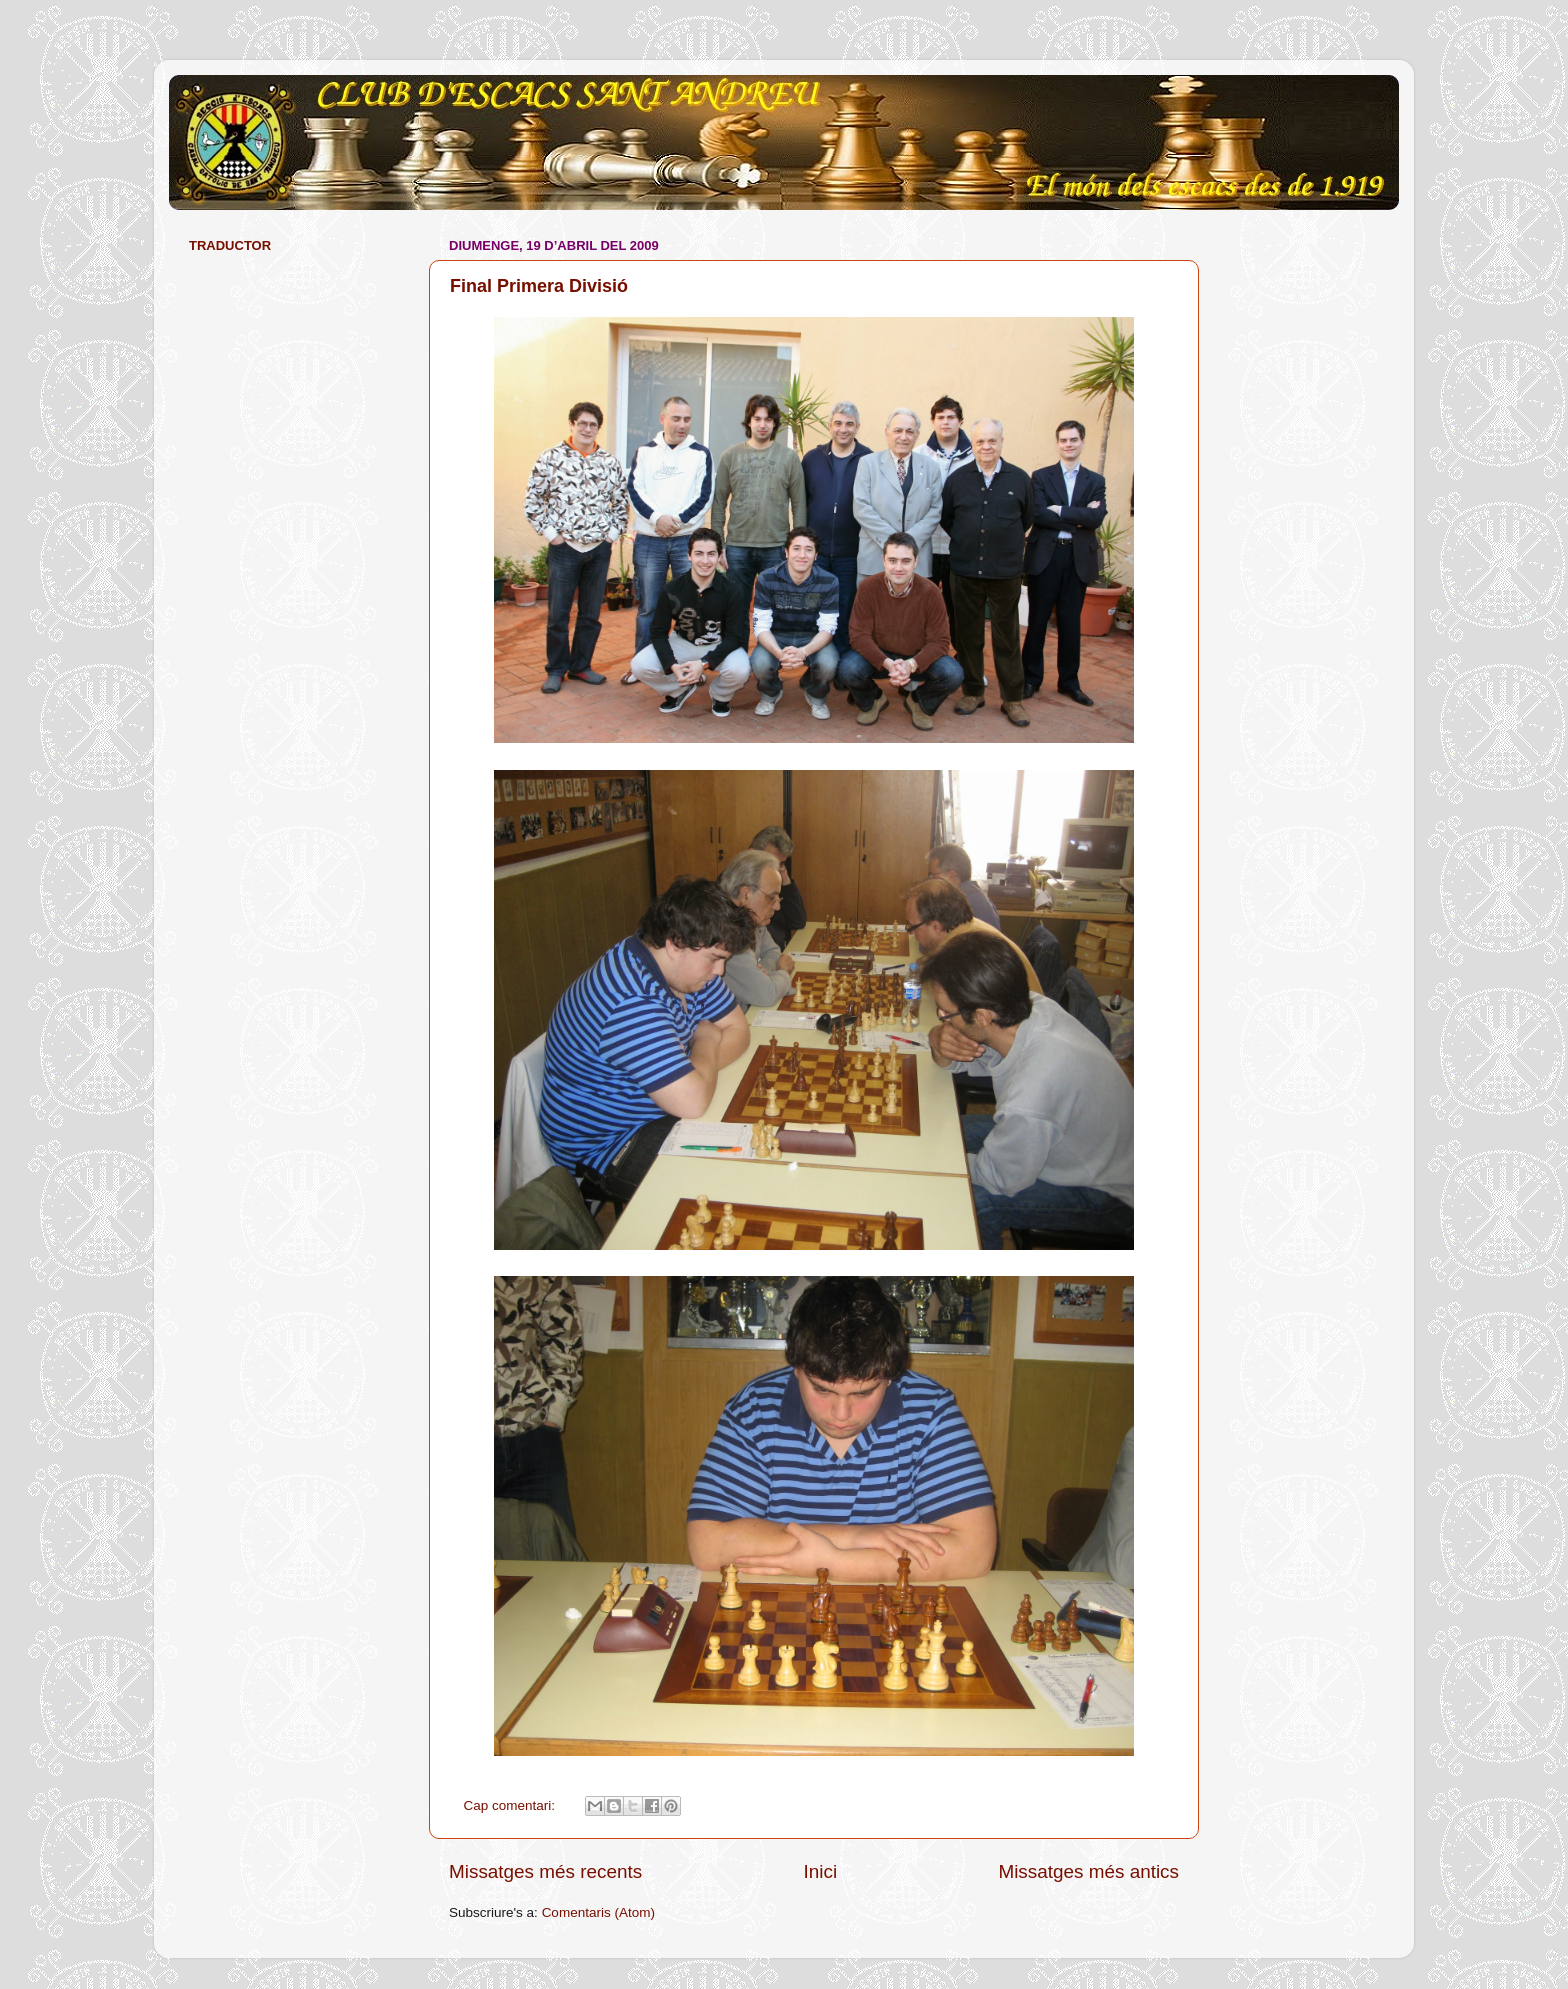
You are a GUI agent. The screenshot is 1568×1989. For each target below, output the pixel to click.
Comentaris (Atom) (598, 1912)
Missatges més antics (1088, 1871)
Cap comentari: (511, 1805)
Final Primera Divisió (539, 286)
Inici (821, 1871)
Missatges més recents (545, 1871)
